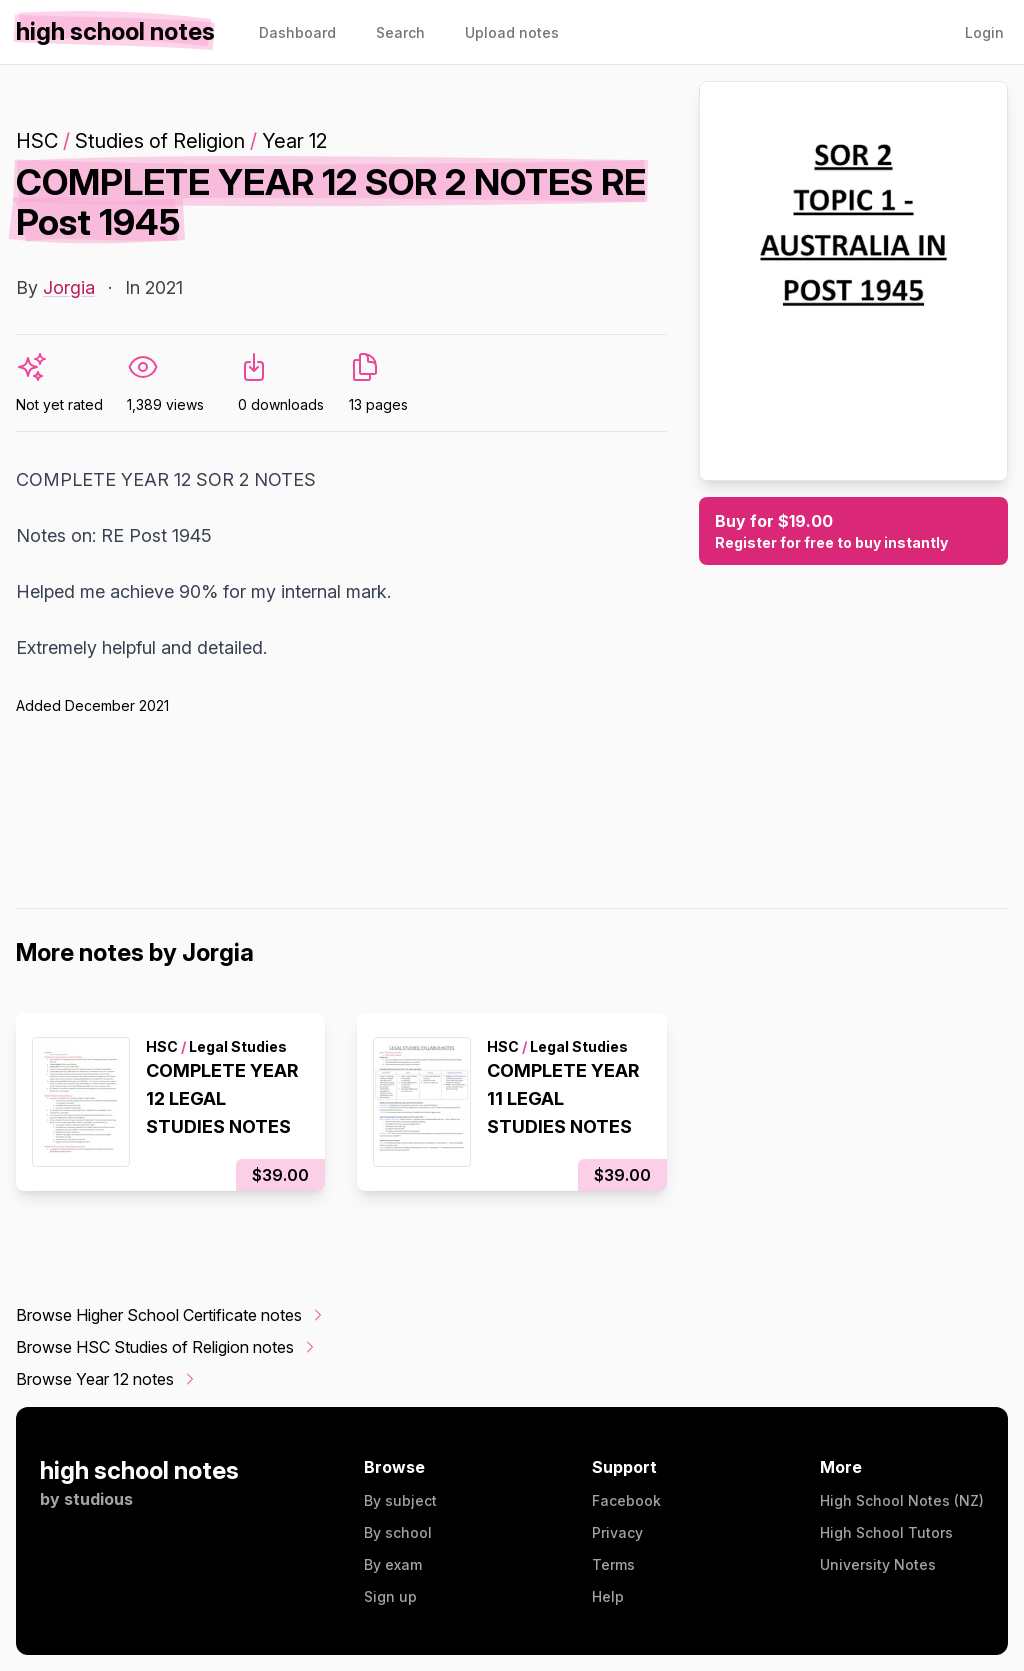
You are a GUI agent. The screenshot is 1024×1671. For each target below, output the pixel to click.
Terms (613, 1564)
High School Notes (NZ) (902, 1500)
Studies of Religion (160, 141)
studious (98, 1499)
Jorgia (69, 287)
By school (398, 1532)
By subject (400, 1500)
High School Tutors (886, 1532)
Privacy (617, 1532)
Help (608, 1596)
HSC (37, 141)
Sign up (390, 1596)
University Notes (878, 1564)
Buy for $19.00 (853, 532)
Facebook (626, 1500)
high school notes (139, 1470)
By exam (393, 1564)
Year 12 (294, 141)
